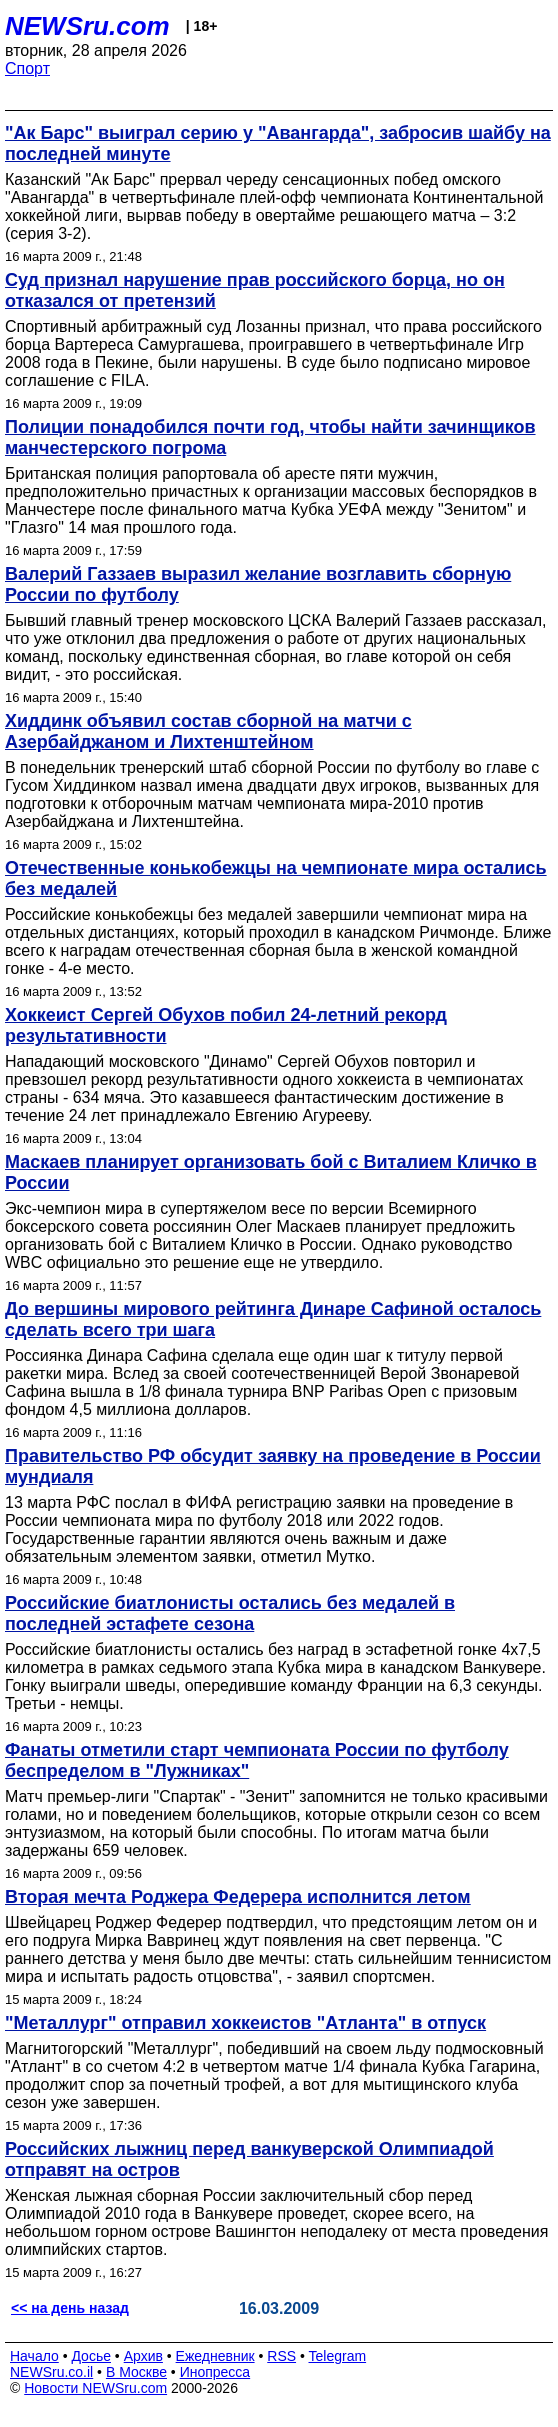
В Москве (136, 2372)
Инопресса (215, 2372)
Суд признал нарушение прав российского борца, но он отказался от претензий (255, 290)
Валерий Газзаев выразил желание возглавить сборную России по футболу (258, 584)
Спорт (27, 68)
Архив (143, 2356)
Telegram (338, 2356)
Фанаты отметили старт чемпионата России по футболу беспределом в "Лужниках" (257, 1760)
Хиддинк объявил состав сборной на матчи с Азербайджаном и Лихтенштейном (208, 731)
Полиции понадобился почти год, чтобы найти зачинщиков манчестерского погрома (270, 437)
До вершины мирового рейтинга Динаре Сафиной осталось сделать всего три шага (273, 1319)
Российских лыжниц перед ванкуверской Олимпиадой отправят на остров (249, 2159)
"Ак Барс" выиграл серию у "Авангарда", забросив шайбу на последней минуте (278, 143)
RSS (281, 2356)
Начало (34, 2356)
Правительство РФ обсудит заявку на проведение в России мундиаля (273, 1466)
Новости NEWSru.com (95, 2388)
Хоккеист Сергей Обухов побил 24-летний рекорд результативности (226, 1025)
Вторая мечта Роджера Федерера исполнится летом (238, 1897)
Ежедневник (215, 2356)
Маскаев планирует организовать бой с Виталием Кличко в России (271, 1172)
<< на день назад (70, 2308)
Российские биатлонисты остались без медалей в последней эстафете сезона (230, 1613)
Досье (91, 2356)
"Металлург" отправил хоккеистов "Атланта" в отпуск (245, 2023)
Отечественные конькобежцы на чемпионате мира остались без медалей (276, 878)
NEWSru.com (87, 26)
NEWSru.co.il (51, 2372)
